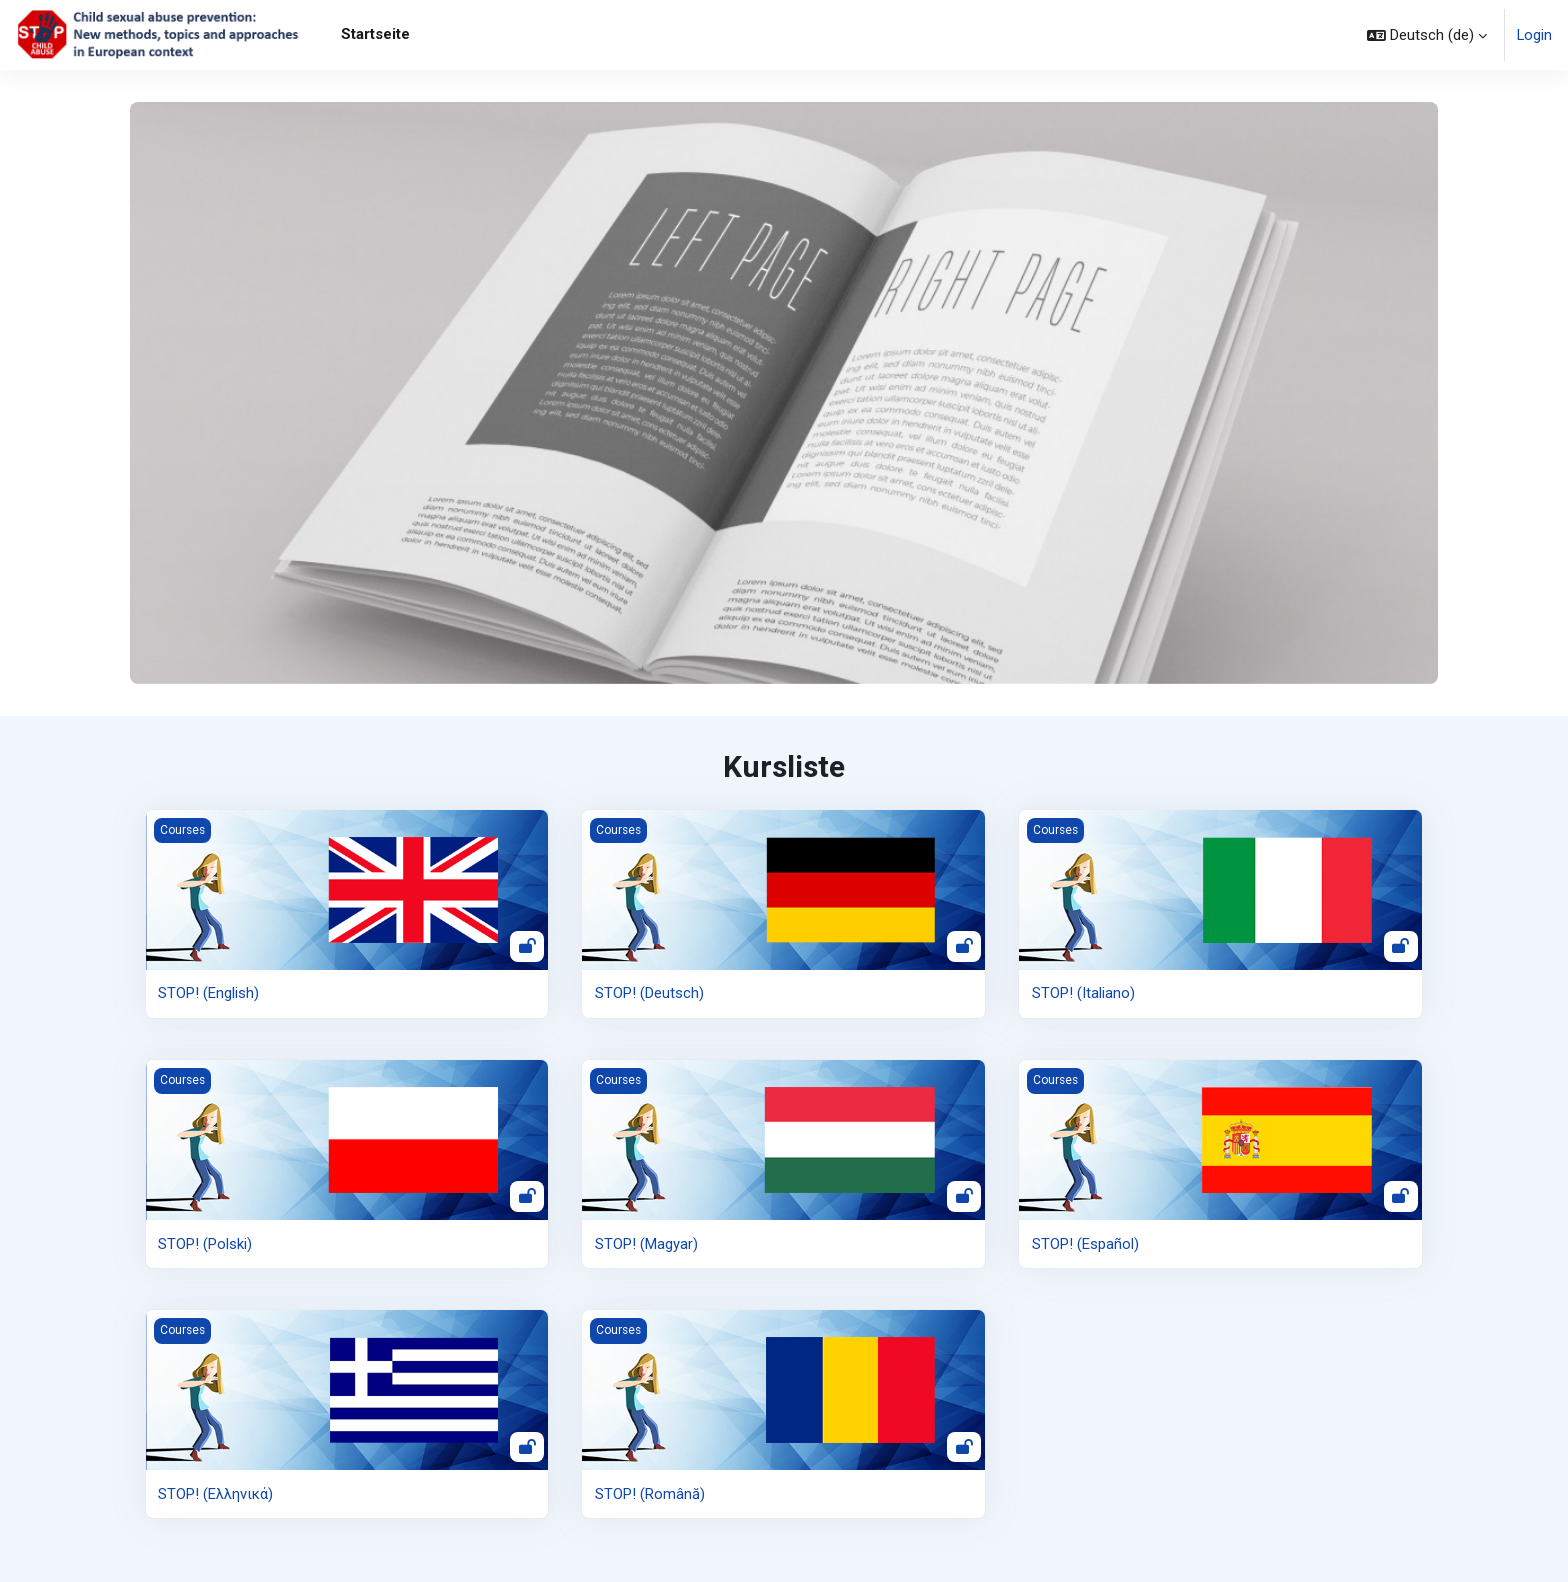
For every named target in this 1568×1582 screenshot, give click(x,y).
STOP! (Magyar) (646, 1243)
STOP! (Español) (1085, 1243)
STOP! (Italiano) (1083, 993)
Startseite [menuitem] (375, 34)
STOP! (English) (208, 993)
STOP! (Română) (650, 1494)
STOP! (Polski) (205, 1243)
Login (1534, 35)
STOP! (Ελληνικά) (215, 1494)
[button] (1426, 35)
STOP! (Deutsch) (649, 993)
